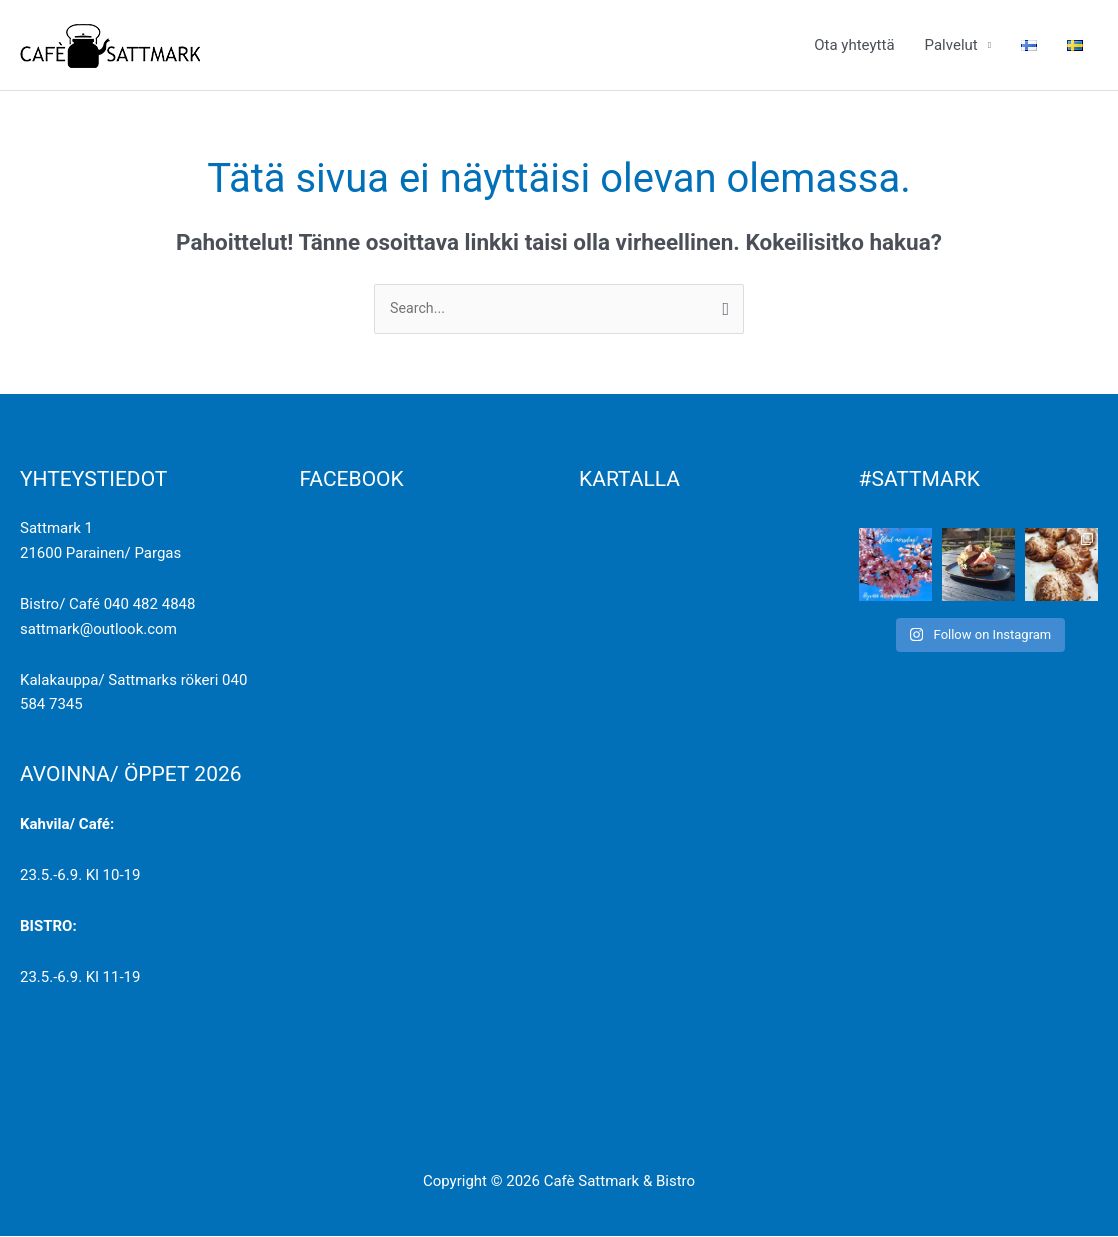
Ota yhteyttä (854, 45)
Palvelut (951, 45)
